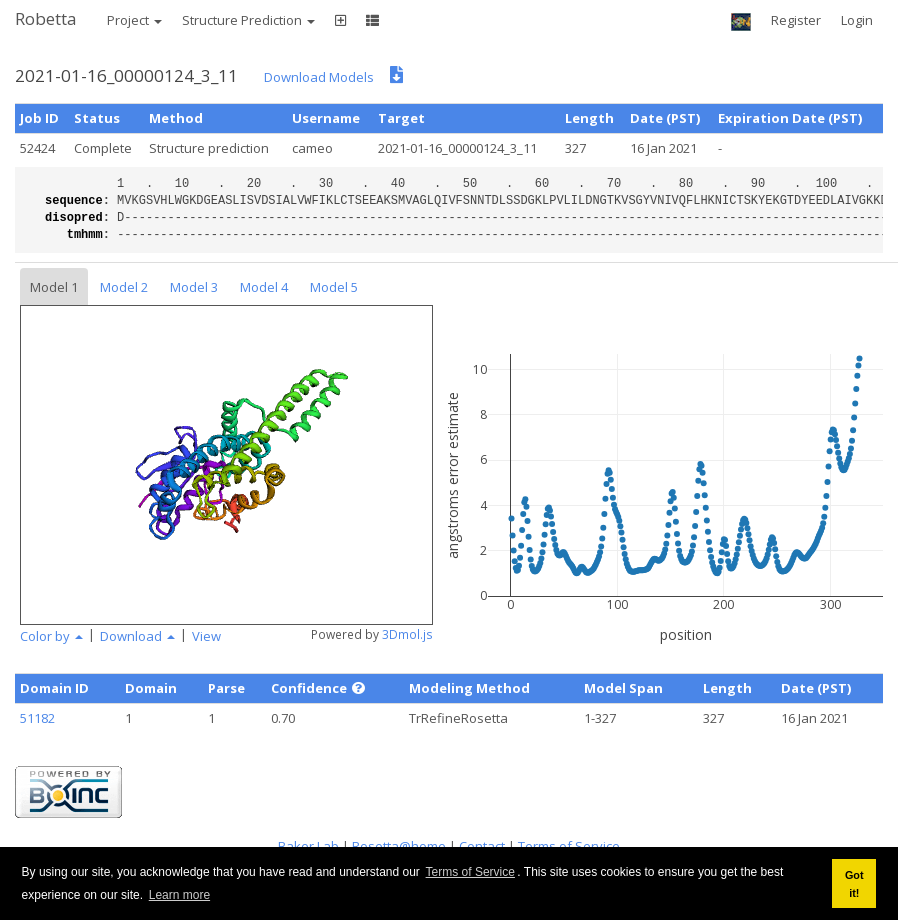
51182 (37, 718)
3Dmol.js (407, 634)
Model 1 (54, 287)
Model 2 (124, 287)
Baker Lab (308, 846)
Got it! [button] (854, 884)
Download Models (319, 77)
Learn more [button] (179, 895)
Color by (51, 636)
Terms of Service (470, 872)
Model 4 (264, 287)
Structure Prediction (248, 20)
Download (137, 636)
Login (857, 20)
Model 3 (194, 287)
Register (796, 20)
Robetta (46, 18)
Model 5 (334, 287)
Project (134, 20)
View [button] (206, 636)
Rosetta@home (399, 846)
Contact (482, 846)
